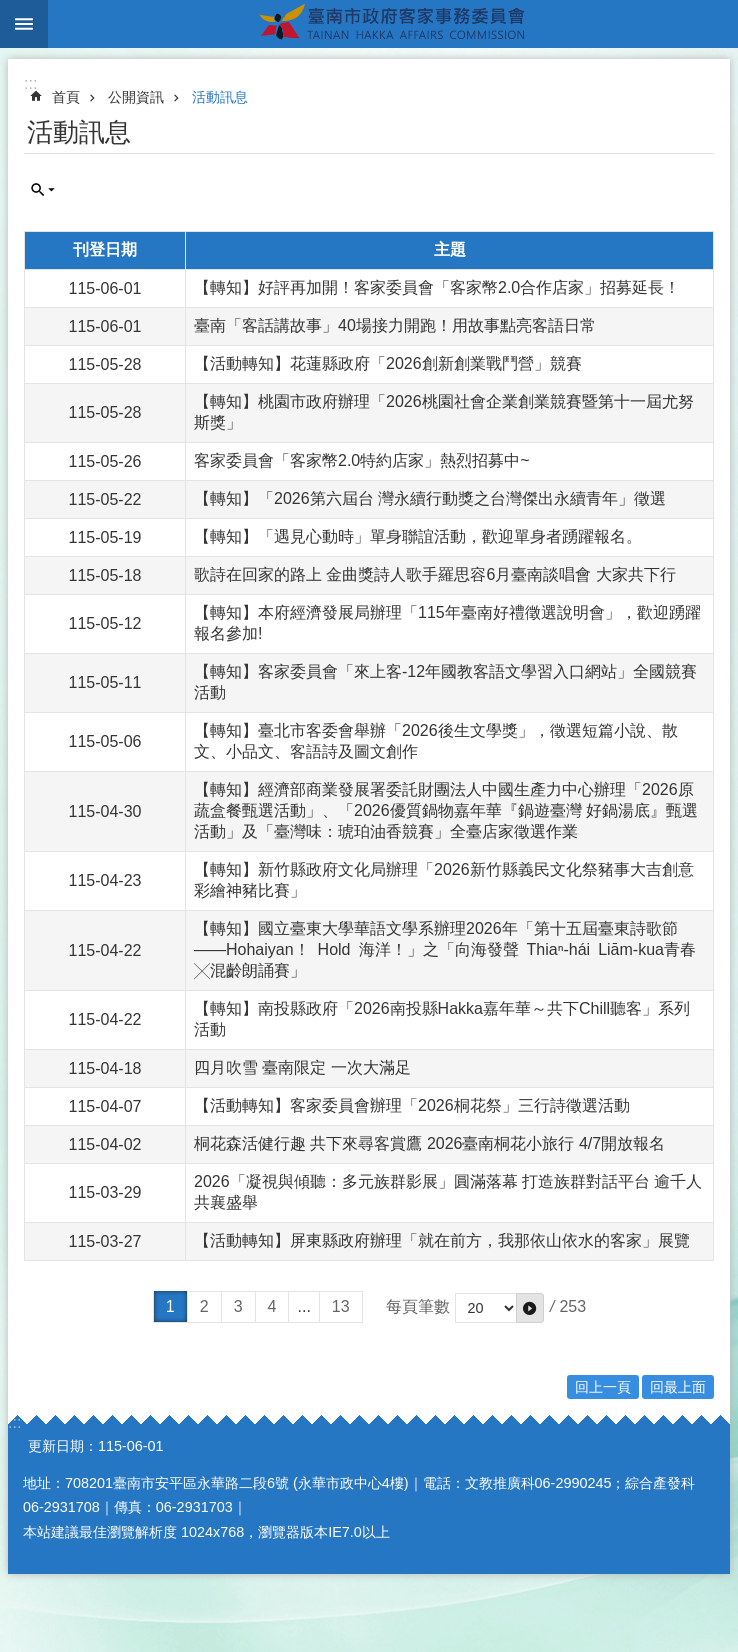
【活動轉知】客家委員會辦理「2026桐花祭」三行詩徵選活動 (412, 1105)
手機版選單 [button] (24, 24)
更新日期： (63, 1446)
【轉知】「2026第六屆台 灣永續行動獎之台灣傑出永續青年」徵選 (430, 498)
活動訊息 (220, 97)
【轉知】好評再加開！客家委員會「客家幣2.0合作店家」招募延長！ (437, 287)
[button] (530, 1308)
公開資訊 (136, 97)
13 (341, 1306)
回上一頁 (603, 1387)
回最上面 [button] (678, 1387)
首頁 (66, 97)
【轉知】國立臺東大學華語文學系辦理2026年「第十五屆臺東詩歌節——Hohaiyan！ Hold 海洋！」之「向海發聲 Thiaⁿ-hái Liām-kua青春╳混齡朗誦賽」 (445, 949)
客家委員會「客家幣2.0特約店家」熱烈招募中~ (362, 460)
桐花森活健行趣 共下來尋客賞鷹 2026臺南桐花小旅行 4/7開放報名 (429, 1143)
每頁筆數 (418, 1306)
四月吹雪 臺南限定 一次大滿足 (302, 1067)
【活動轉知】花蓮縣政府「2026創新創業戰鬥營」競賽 (388, 363)
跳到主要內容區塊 (10, 10)
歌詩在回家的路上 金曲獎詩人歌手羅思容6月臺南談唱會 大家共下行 (435, 574)
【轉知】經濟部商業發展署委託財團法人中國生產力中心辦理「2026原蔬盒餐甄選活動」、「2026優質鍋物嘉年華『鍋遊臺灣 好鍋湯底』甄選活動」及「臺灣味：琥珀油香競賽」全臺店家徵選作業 (446, 810)
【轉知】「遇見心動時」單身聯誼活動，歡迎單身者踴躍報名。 (418, 536)
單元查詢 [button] (43, 190)
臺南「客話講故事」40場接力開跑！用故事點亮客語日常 (395, 325)
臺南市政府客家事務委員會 (393, 24)
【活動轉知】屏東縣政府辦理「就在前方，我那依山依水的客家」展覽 (442, 1240)
